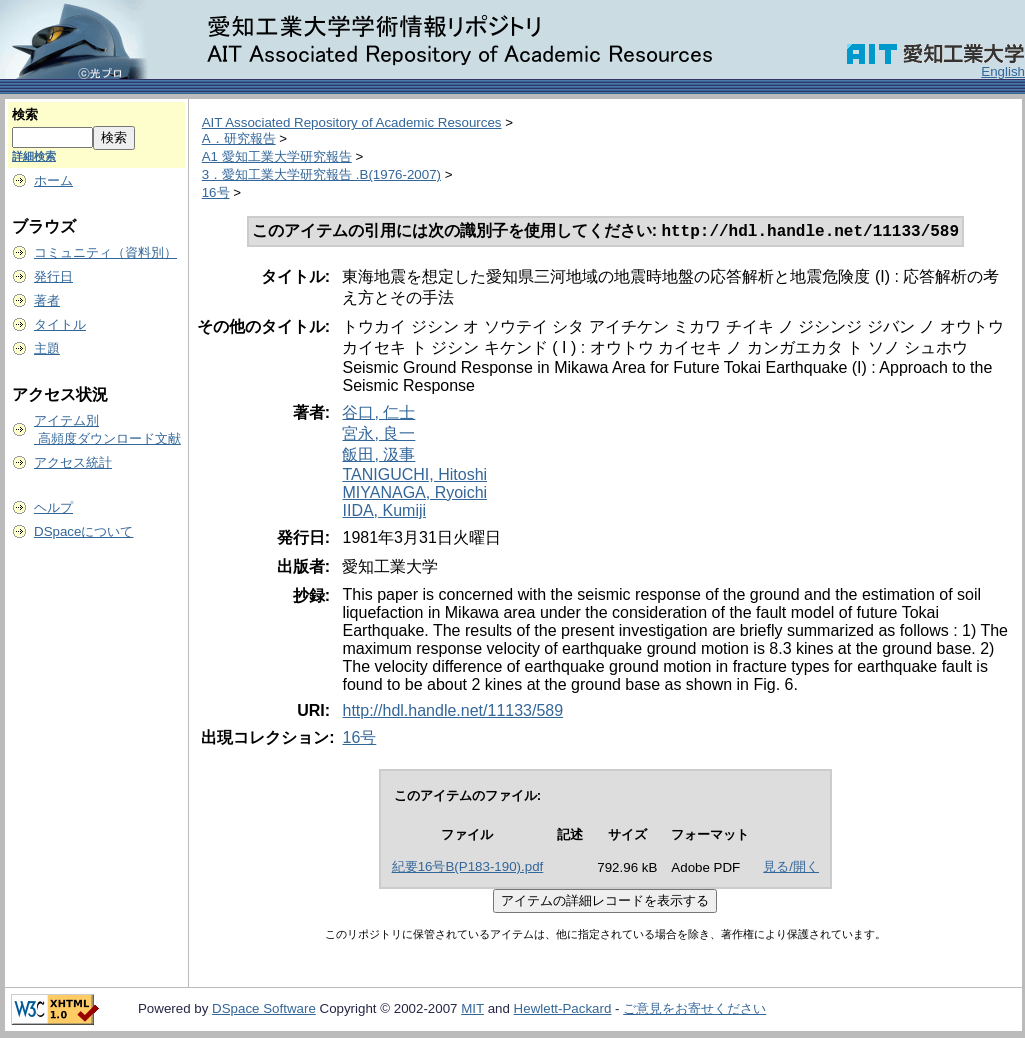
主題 (47, 348)
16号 (216, 192)
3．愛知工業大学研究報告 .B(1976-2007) (321, 174)
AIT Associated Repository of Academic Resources (352, 122)
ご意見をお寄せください (694, 1010)
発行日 (53, 276)
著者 (47, 300)
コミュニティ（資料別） (105, 252)
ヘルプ (53, 507)
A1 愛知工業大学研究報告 (277, 156)
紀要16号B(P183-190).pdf (468, 868)
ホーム (53, 180)
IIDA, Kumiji (384, 512)
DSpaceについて (83, 531)
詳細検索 (34, 156)
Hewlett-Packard (563, 1010)
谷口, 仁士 (378, 414)
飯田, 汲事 (378, 456)
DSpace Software (264, 1010)
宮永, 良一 (378, 435)
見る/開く (791, 868)
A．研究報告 (239, 138)
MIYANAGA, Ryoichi (414, 494)
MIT (472, 1010)
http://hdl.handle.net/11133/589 (452, 712)
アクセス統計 (73, 462)
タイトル (60, 324)
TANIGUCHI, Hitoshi (414, 476)
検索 (25, 114)
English (1003, 71)
